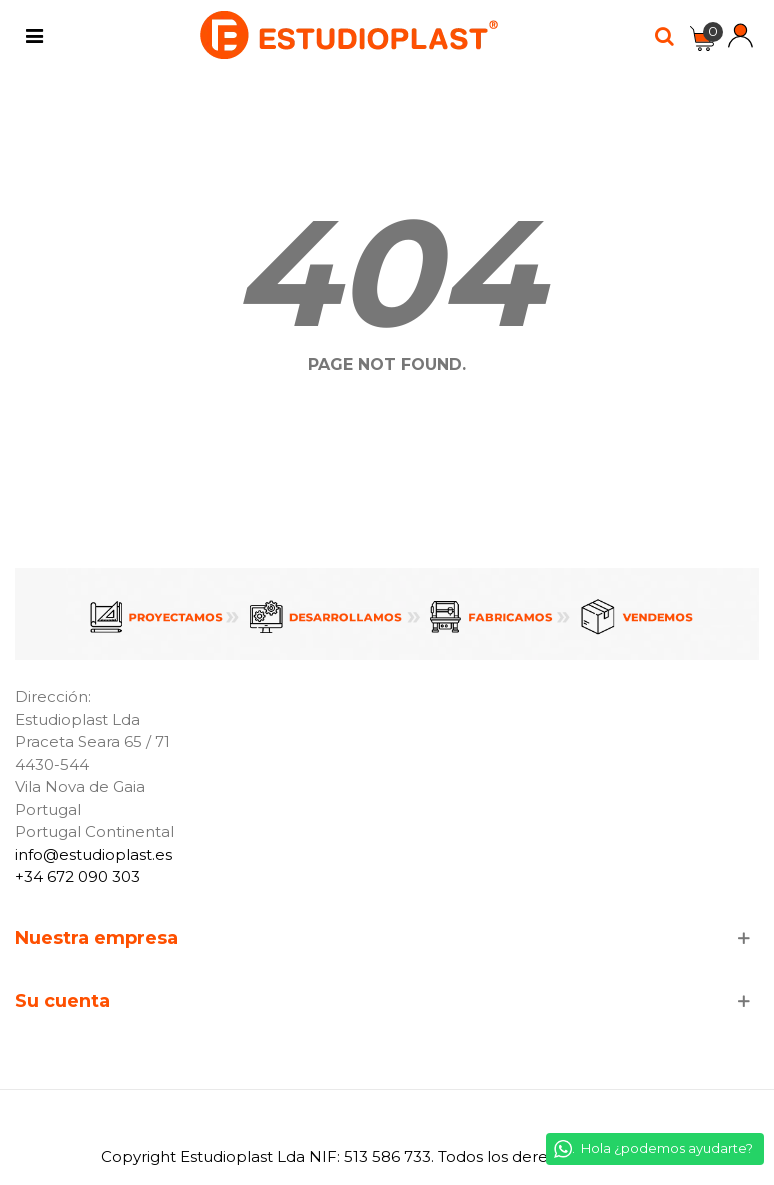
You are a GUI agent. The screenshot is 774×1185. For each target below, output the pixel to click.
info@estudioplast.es (93, 854)
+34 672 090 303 (77, 876)
